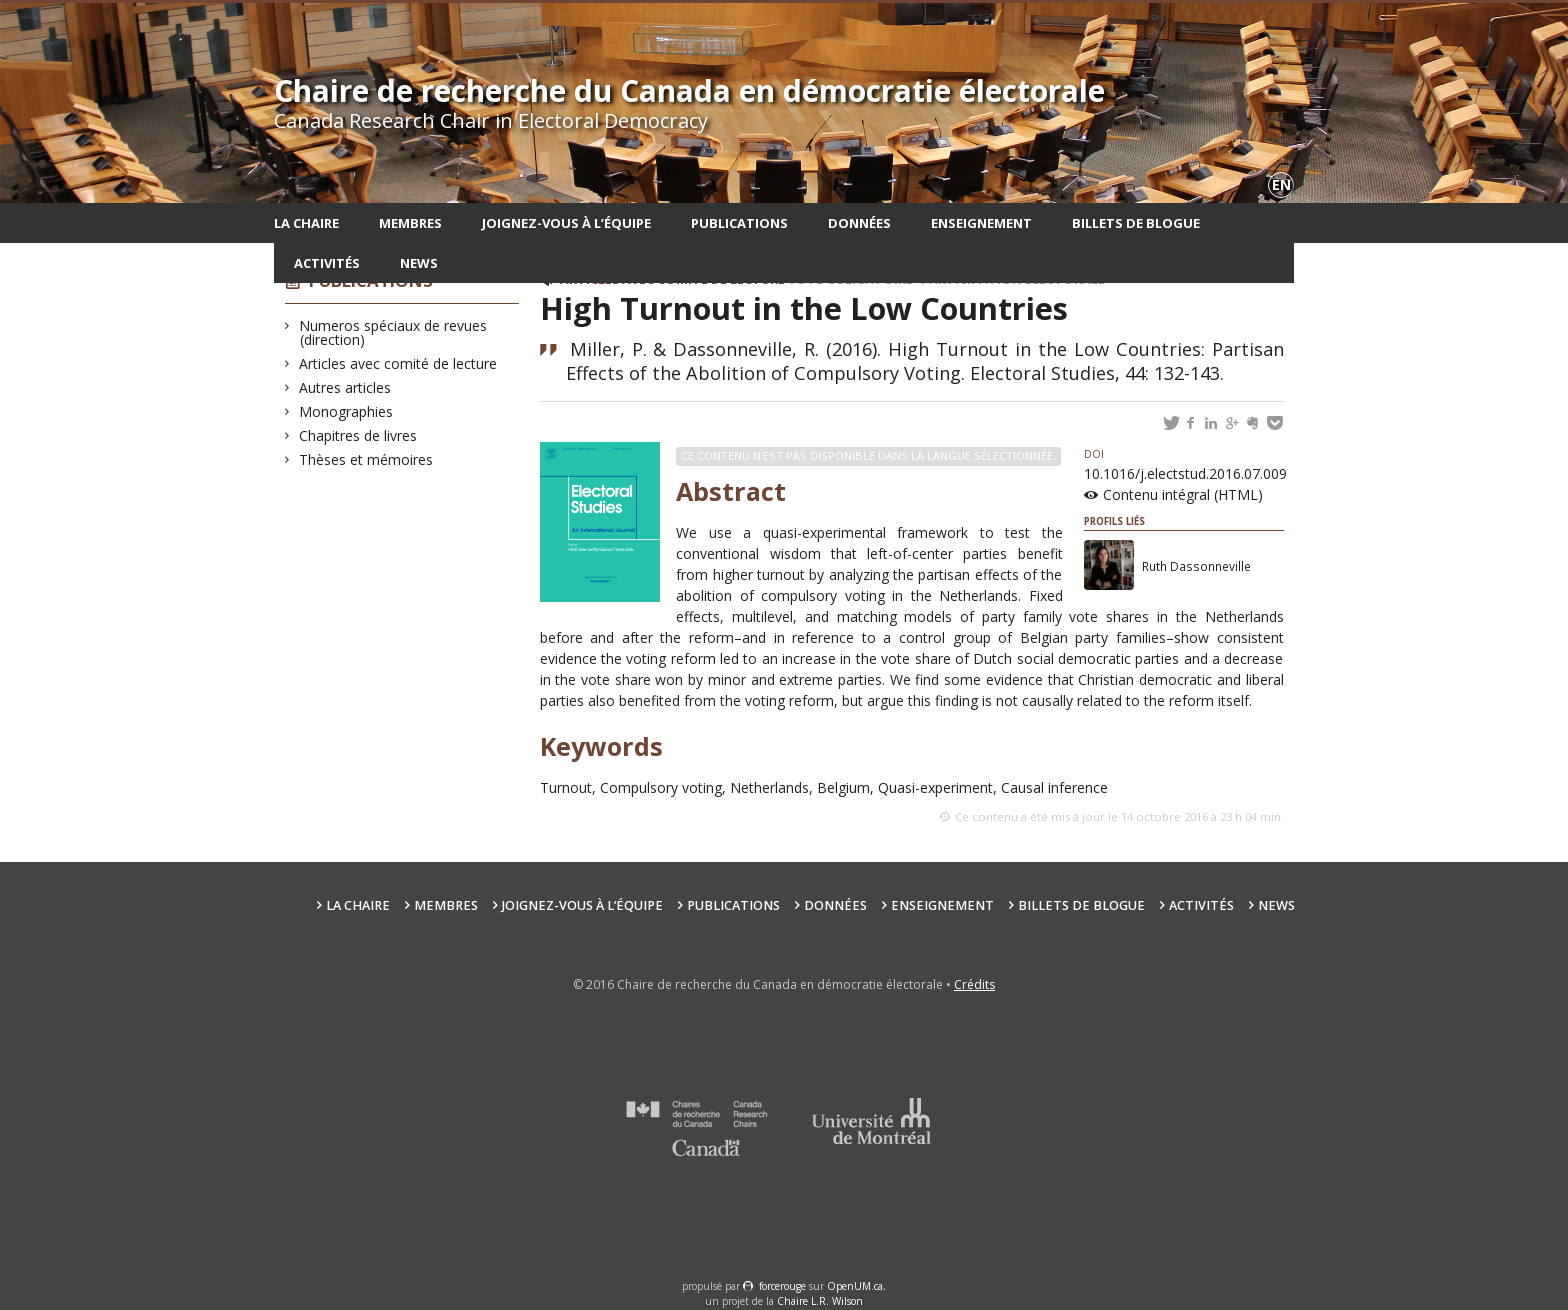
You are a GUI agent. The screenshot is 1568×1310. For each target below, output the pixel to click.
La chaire (306, 223)
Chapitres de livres (358, 435)
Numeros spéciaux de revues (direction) (393, 332)
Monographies (346, 411)
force (782, 1286)
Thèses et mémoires (366, 459)
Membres (410, 223)
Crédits (974, 984)
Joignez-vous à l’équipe (566, 223)
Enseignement (981, 223)
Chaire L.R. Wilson (820, 1301)
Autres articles (345, 387)
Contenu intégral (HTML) (1183, 494)
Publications (739, 223)
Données (859, 223)
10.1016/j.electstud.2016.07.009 (1185, 465)
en (1281, 184)
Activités (327, 263)
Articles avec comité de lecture (398, 363)
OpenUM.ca (855, 1286)
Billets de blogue (1136, 223)
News (419, 263)
